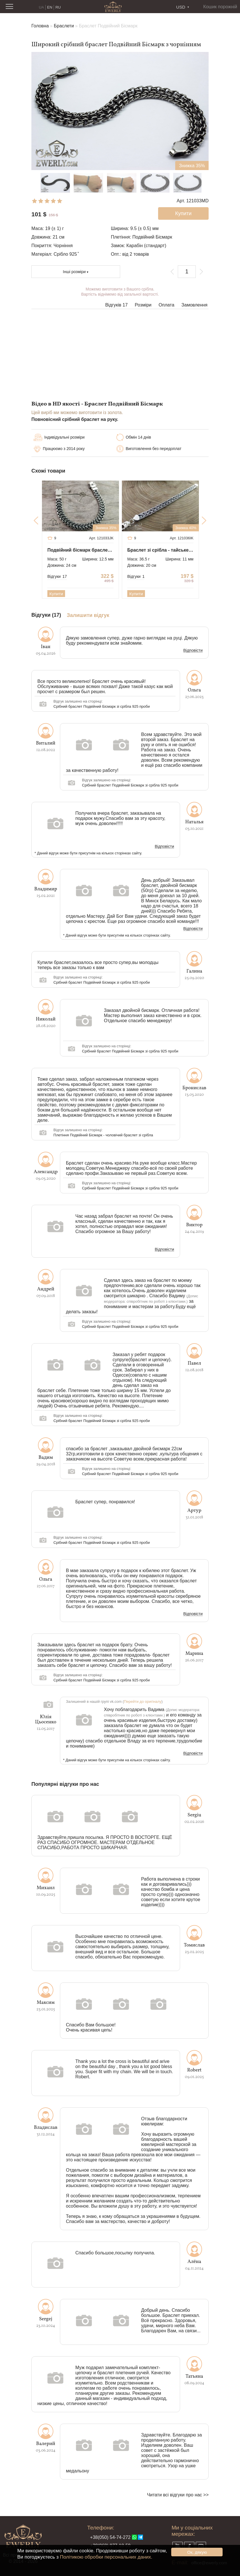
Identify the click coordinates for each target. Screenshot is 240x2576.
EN (49, 7)
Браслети (64, 25)
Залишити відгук (88, 615)
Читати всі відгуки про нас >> (178, 2494)
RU (58, 7)
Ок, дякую (197, 2552)
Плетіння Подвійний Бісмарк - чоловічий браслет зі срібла (103, 1135)
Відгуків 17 (116, 304)
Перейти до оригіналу (142, 1701)
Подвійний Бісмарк (152, 237)
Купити (56, 593)
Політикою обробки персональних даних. (106, 2557)
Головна (40, 25)
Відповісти (193, 651)
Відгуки (57, 576)
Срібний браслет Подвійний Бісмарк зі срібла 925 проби (101, 706)
